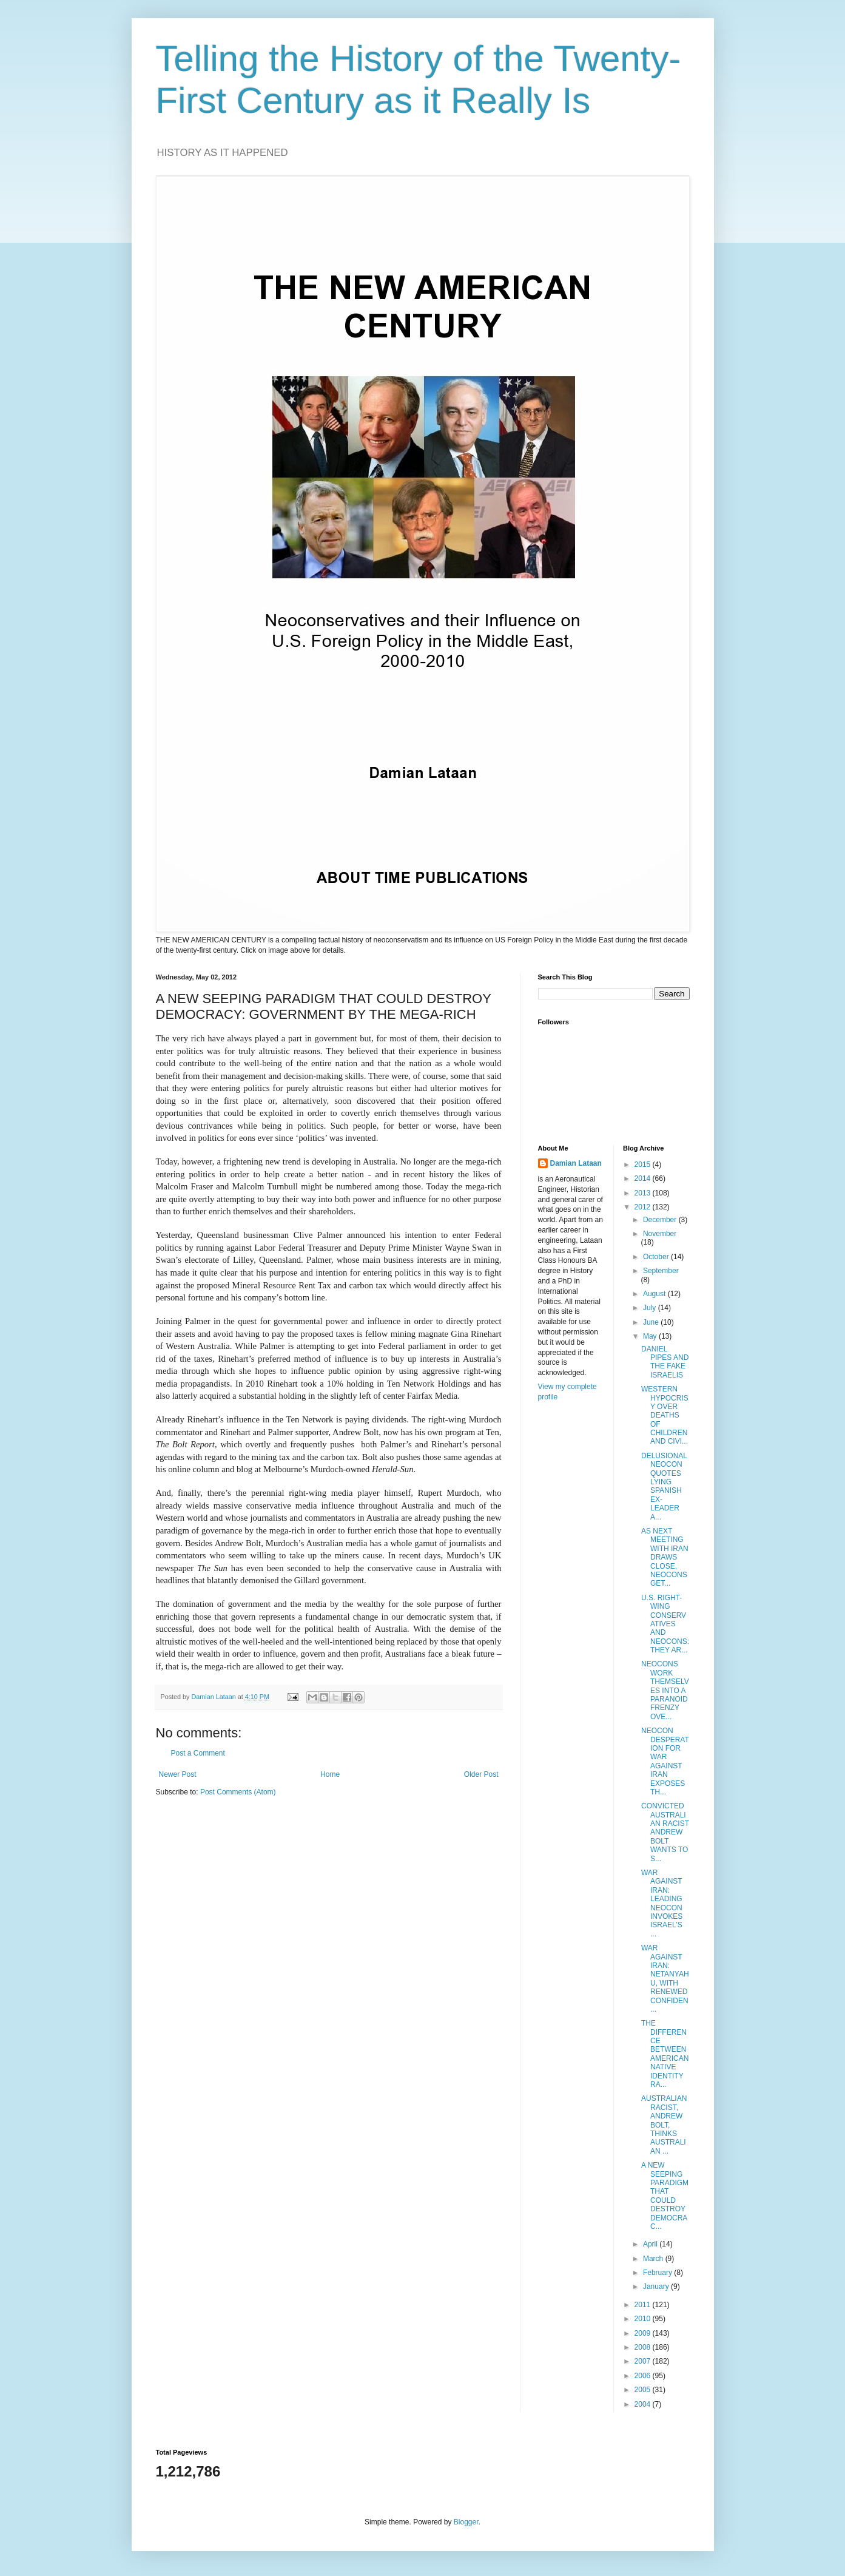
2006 (644, 2375)
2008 (644, 2347)
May (651, 1336)
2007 (644, 2361)
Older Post (481, 1774)
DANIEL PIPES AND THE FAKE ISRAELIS (664, 1362)
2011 (644, 2304)
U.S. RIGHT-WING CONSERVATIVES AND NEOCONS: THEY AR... (665, 1624)
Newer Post (178, 1774)
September (661, 1270)
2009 (644, 2333)
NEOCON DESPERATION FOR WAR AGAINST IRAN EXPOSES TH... (665, 1761)
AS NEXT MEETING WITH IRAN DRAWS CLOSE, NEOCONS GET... (664, 1557)
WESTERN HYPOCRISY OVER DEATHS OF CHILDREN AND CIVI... (664, 1415)
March (654, 2258)
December (661, 1219)
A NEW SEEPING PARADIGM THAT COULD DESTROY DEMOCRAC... (664, 2196)
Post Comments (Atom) (238, 1792)
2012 (644, 1207)
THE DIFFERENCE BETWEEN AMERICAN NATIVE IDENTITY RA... (664, 2054)
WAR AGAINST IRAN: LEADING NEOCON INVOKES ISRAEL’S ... (661, 1903)
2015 (644, 1164)
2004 (644, 2404)
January (657, 2286)
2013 (644, 1193)
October (657, 1257)
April (651, 2244)
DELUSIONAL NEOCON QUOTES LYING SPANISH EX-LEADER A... (664, 1486)
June (652, 1322)
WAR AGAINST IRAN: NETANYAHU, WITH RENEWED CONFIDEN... (665, 1978)
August (655, 1294)
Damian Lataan (576, 1163)
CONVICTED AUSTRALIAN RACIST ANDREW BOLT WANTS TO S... (665, 1832)
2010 (644, 2318)
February (658, 2272)
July (650, 1307)
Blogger (466, 2522)
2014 (644, 1178)
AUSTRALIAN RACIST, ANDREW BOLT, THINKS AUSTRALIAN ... (664, 2124)
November (659, 1233)
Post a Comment (198, 1753)
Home (330, 1774)
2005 (644, 2389)
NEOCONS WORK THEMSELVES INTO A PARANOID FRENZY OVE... (665, 1690)
